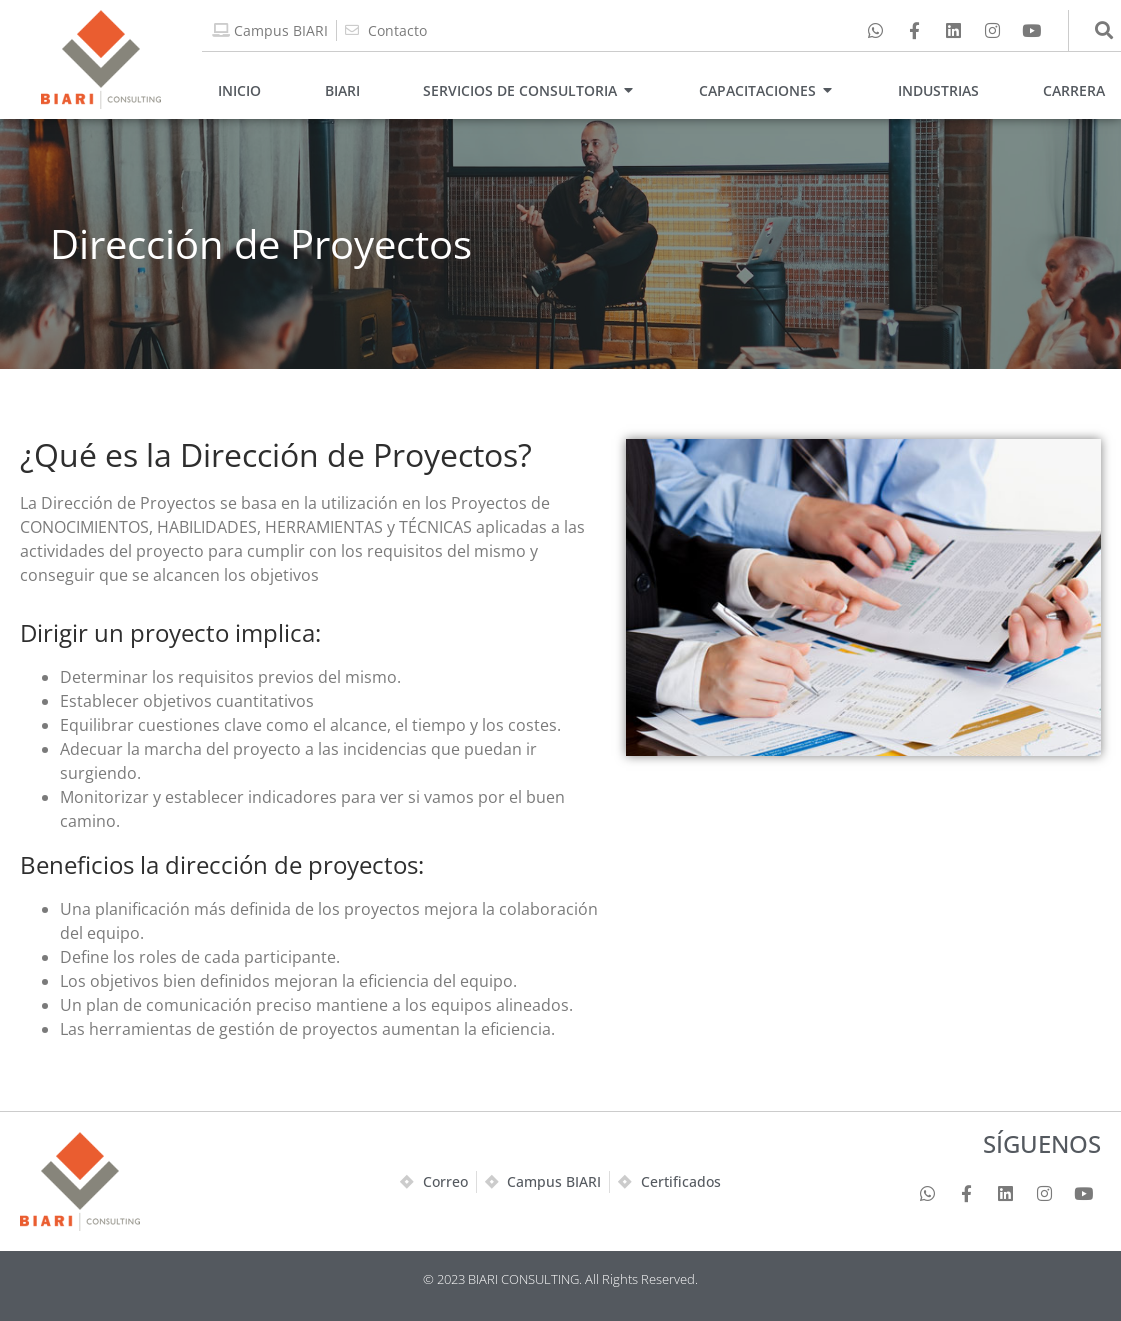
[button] (1104, 30)
